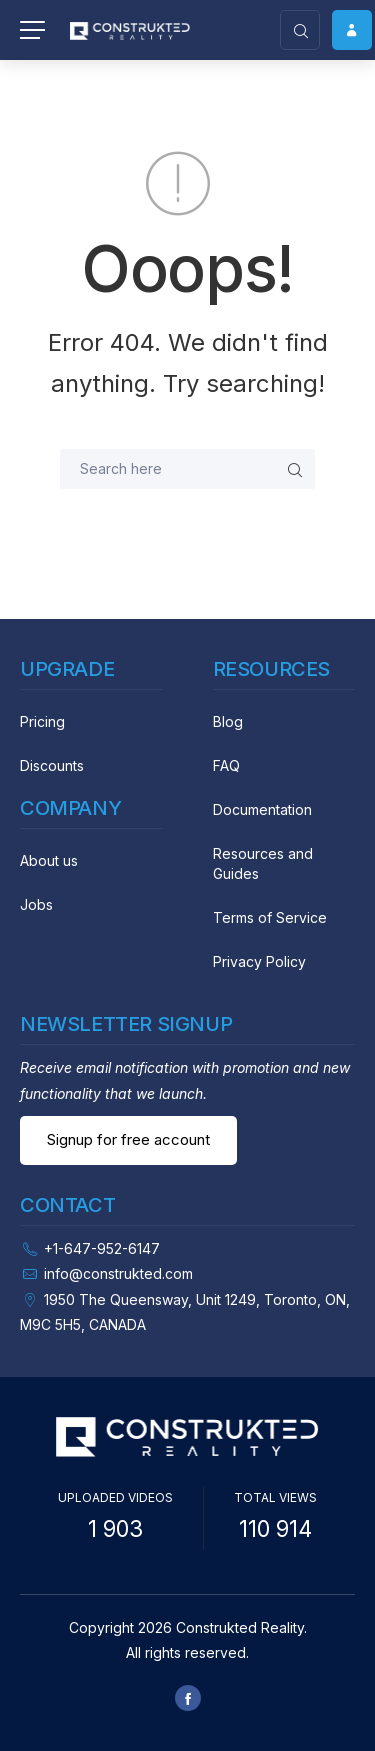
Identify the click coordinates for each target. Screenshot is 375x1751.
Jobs (36, 904)
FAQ (226, 765)
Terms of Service (270, 917)
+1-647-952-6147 (102, 1248)
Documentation (262, 809)
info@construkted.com (118, 1273)
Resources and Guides (263, 863)
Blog (228, 721)
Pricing (42, 721)
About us (49, 860)
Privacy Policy (259, 961)
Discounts (52, 765)
